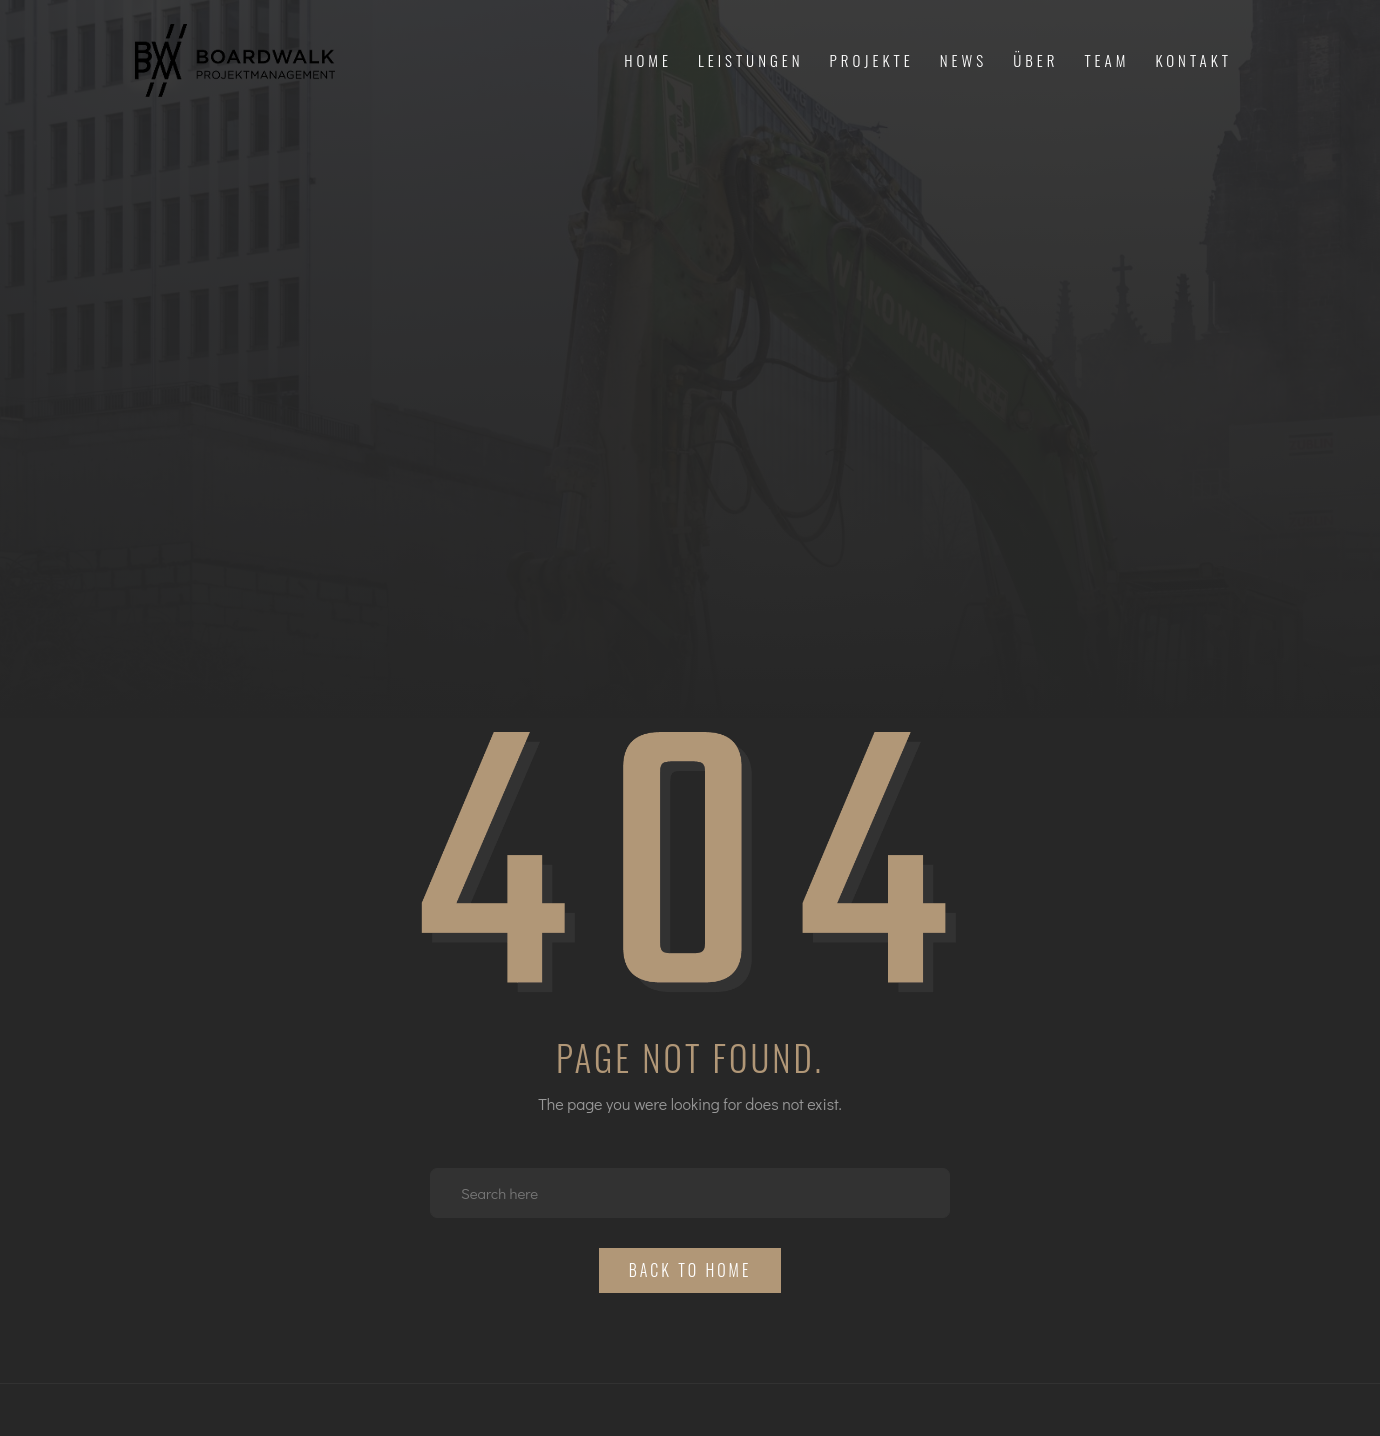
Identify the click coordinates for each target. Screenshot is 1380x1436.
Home (648, 60)
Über (1035, 60)
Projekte (872, 60)
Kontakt (1193, 60)
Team (1106, 60)
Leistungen (751, 60)
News (963, 60)
